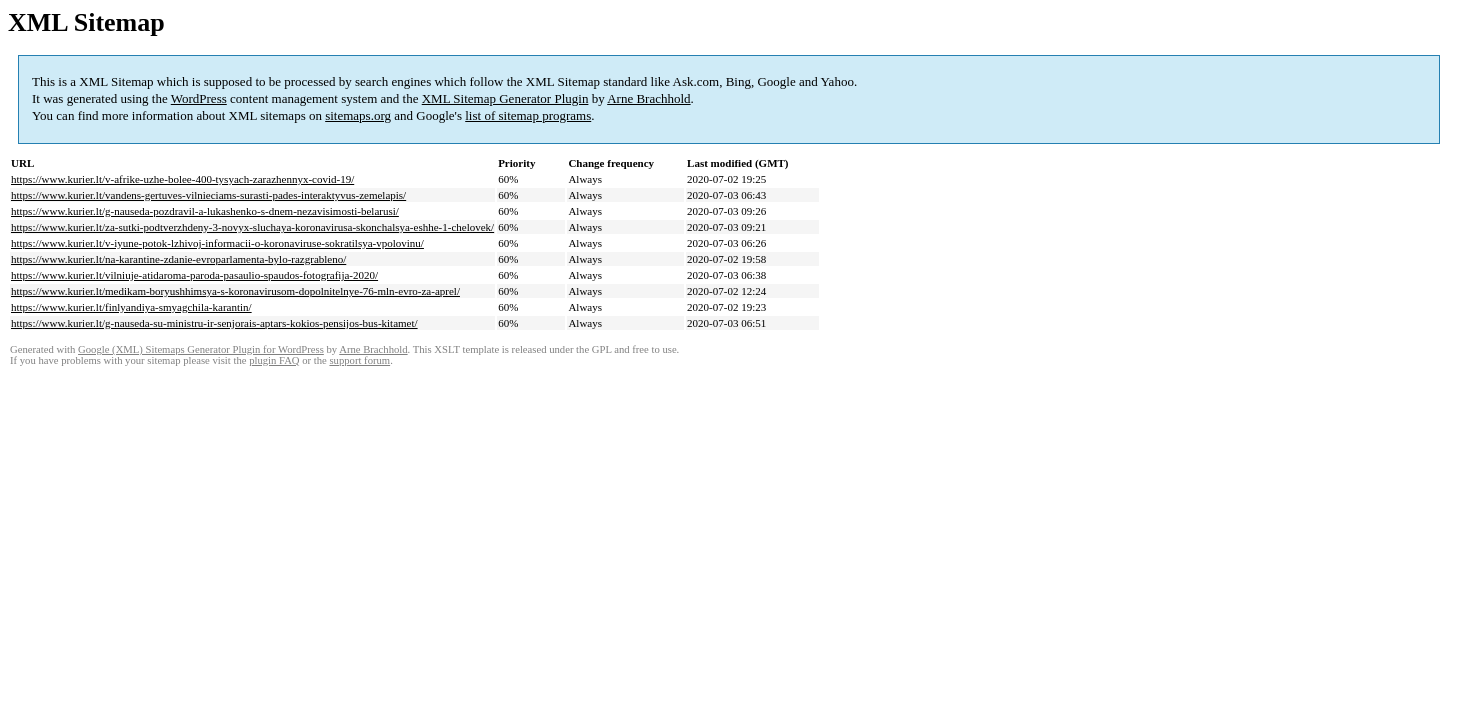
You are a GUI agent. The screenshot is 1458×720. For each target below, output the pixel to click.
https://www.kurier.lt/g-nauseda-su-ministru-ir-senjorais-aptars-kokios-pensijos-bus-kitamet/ (214, 323)
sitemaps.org (358, 115)
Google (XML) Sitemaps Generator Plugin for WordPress (201, 349)
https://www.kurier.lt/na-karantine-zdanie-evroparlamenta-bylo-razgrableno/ (178, 259)
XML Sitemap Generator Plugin (505, 98)
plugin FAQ (274, 360)
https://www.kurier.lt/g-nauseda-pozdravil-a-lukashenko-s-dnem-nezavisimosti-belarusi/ (205, 211)
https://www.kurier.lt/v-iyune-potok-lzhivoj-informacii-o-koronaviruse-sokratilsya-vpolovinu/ (217, 243)
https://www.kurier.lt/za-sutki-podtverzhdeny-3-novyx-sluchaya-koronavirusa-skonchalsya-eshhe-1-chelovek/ (252, 227)
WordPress (199, 98)
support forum (359, 360)
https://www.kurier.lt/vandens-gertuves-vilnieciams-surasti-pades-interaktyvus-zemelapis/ (208, 195)
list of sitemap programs (528, 115)
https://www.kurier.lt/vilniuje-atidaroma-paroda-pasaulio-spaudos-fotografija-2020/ (194, 275)
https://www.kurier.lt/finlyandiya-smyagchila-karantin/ (131, 307)
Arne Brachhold (648, 98)
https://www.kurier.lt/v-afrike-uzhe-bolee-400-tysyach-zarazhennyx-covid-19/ (182, 179)
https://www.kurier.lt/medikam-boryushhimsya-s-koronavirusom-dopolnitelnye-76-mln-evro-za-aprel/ (235, 291)
